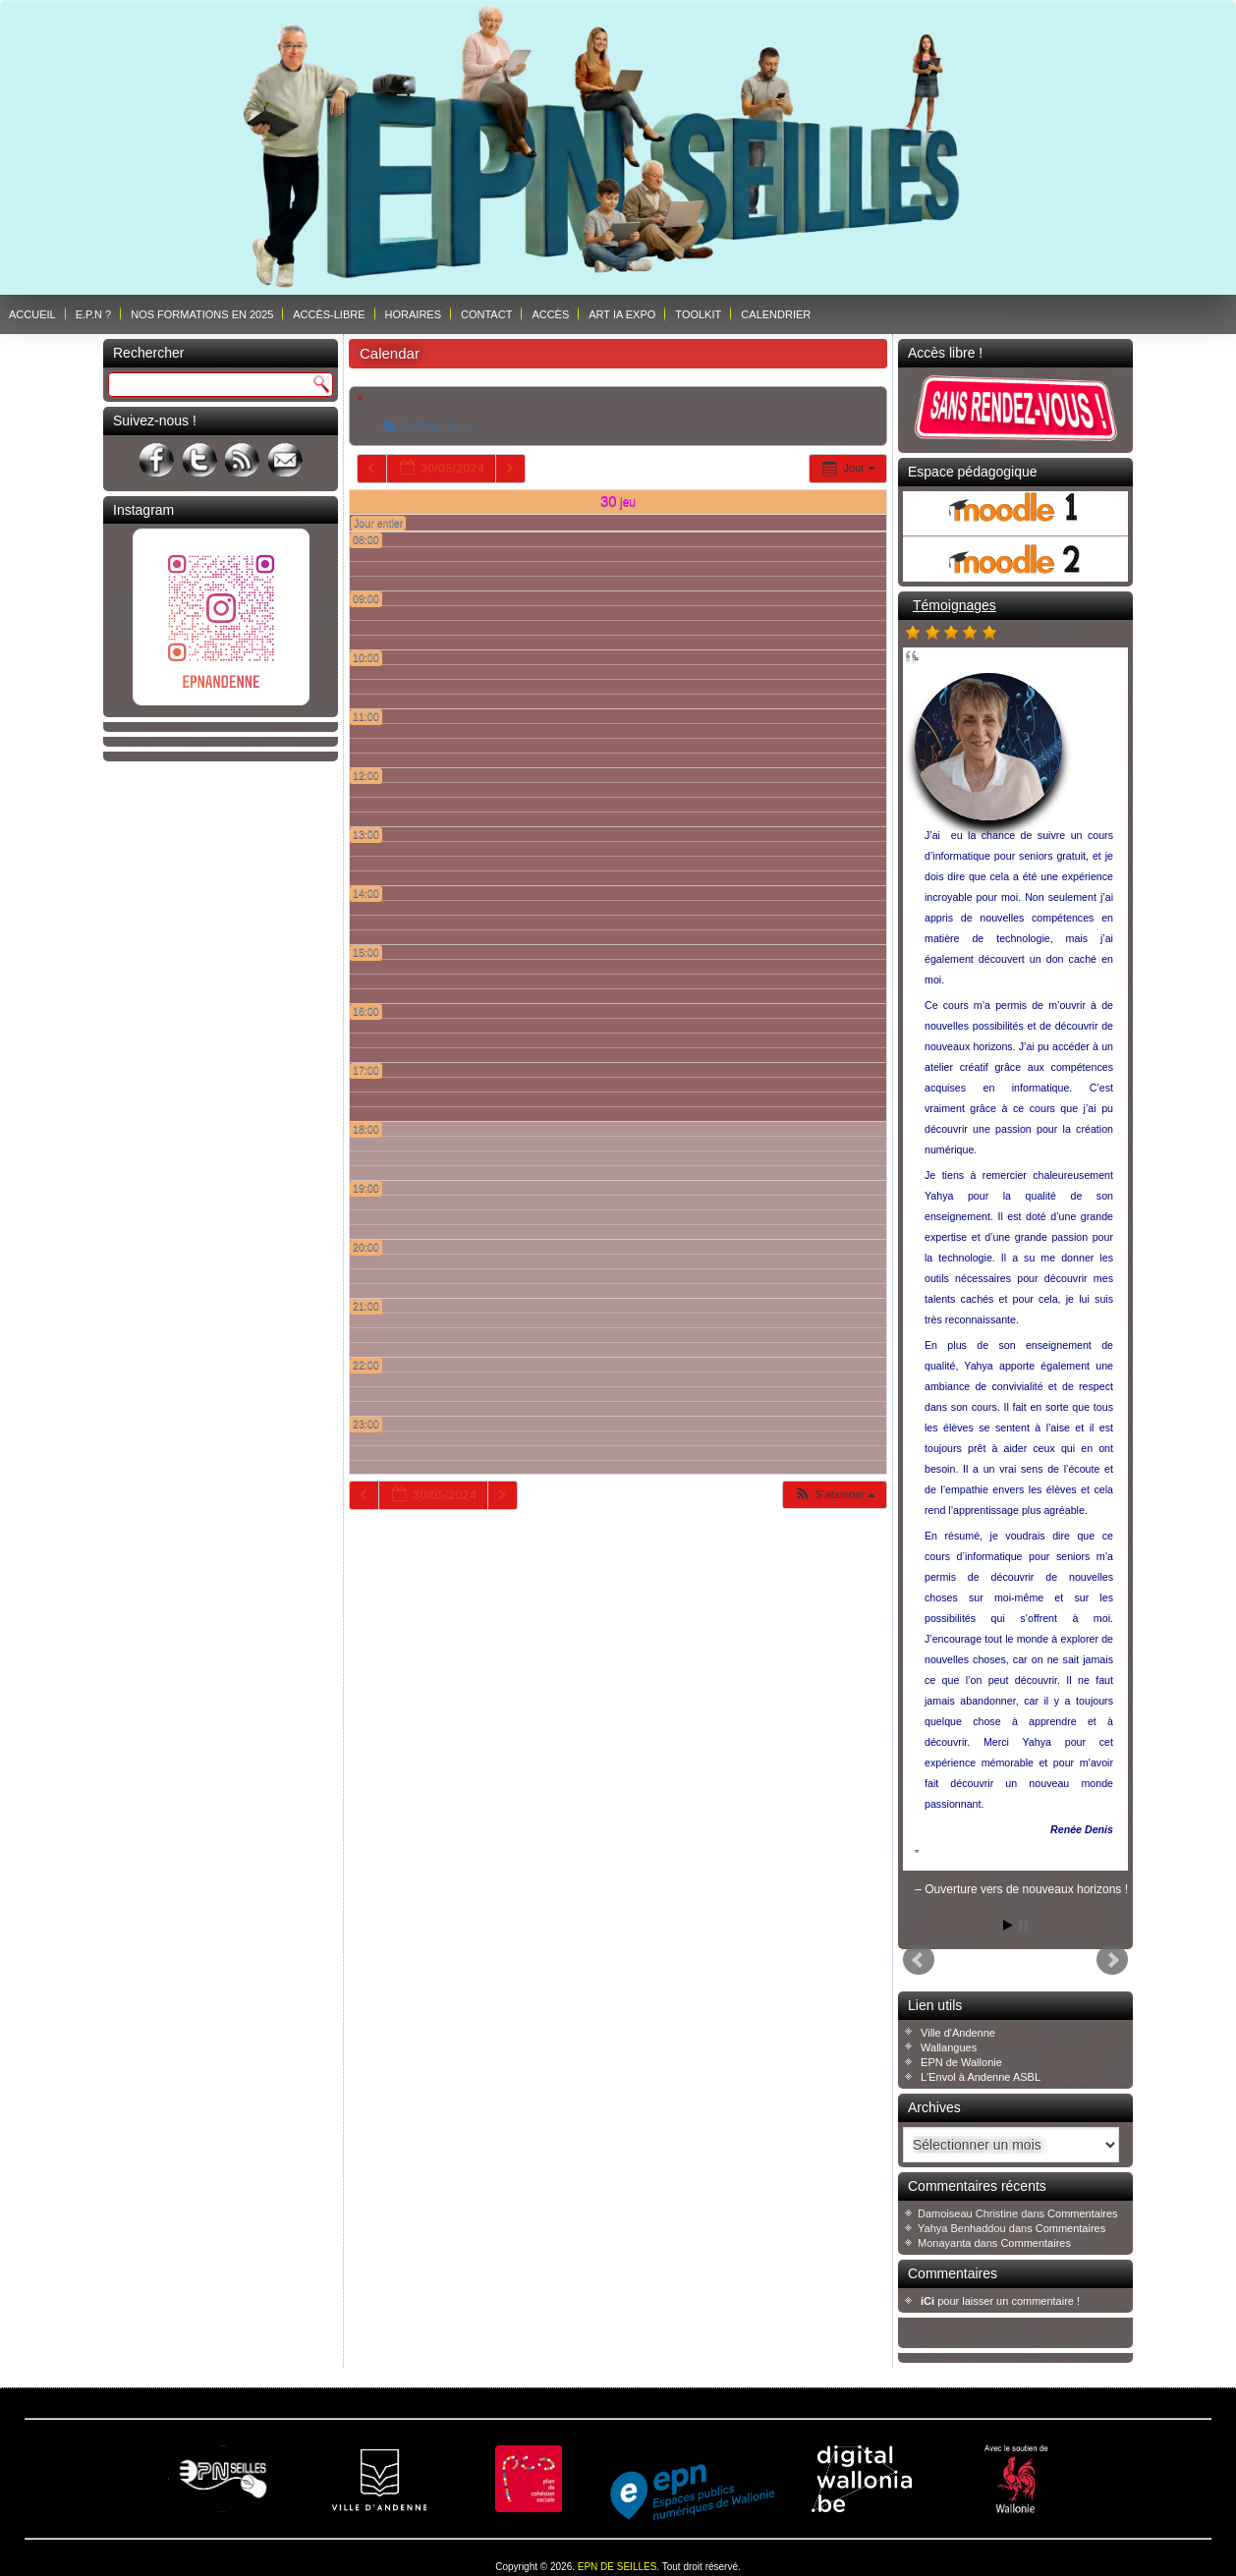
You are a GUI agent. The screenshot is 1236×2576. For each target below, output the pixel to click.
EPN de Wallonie (961, 2062)
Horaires (413, 314)
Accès (550, 314)
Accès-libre (329, 314)
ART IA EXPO (622, 314)
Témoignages (954, 605)
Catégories (428, 426)
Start (1008, 1925)
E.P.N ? (94, 314)
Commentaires (1082, 2213)
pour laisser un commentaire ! (1000, 2301)
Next (1112, 1960)
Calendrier (776, 314)
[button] (834, 1495)
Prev (918, 1960)
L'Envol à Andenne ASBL (980, 2077)
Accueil (32, 314)
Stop (1023, 1925)
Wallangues (949, 2047)
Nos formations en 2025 (202, 314)
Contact (486, 314)
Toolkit (698, 314)
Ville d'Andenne (958, 2033)
